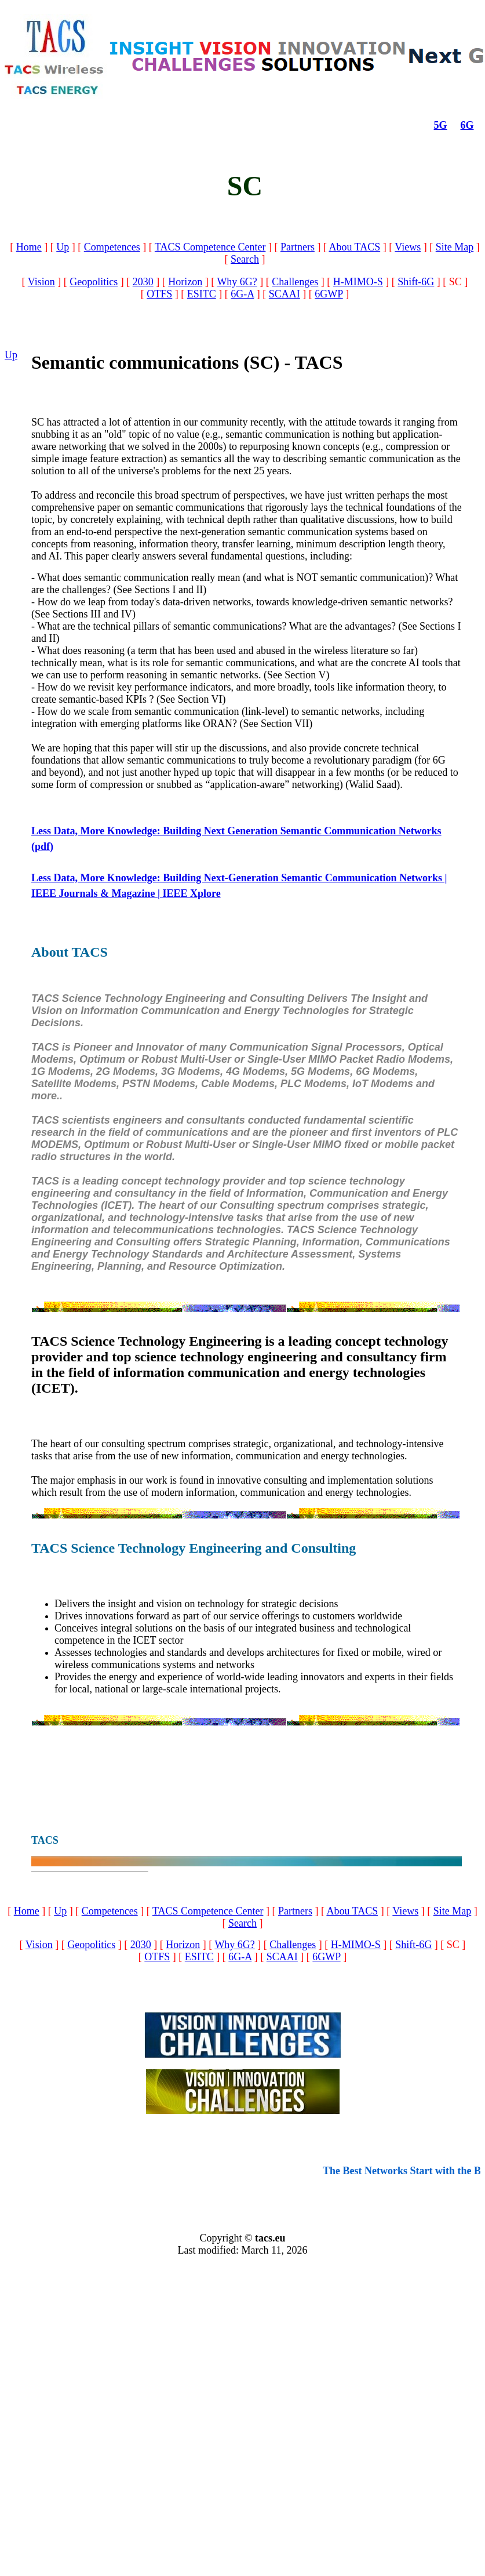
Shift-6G (416, 282)
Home (29, 247)
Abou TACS (354, 247)
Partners (297, 247)
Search (245, 259)
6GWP (328, 294)
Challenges (295, 282)
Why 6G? (237, 282)
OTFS (159, 294)
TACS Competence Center (210, 247)
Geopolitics (94, 282)
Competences (112, 247)
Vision (41, 282)
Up (62, 247)
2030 (143, 282)
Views (408, 247)
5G (440, 125)
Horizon (185, 282)
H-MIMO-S (358, 282)
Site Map (455, 247)
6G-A (242, 294)
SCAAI (284, 294)
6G (467, 125)
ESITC (201, 294)
